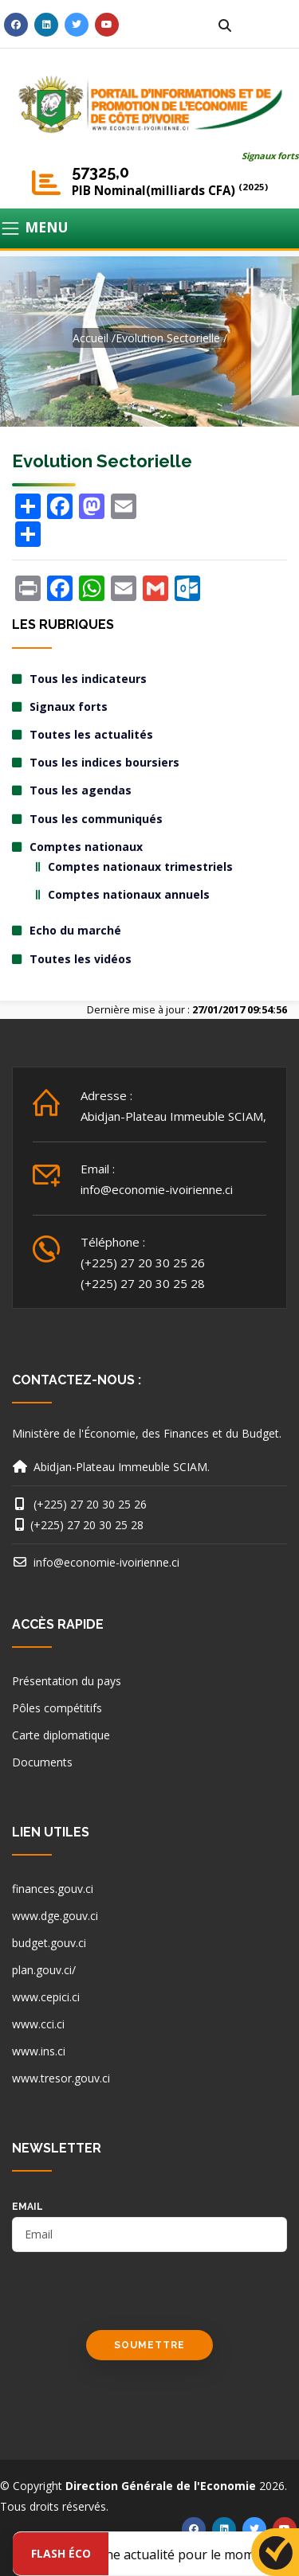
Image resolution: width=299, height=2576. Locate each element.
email (27, 2206)
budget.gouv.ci (49, 1942)
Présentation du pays (66, 1680)
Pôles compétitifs (57, 1707)
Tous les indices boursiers (104, 762)
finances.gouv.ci (52, 1888)
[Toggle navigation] (149, 228)
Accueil (90, 337)
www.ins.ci (38, 2051)
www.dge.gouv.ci (55, 1915)
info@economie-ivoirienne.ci (157, 1189)
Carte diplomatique (61, 1735)
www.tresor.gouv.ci (61, 2078)
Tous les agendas (81, 790)
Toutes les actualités (91, 734)
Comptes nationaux (86, 846)
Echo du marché (75, 930)
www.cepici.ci (46, 1996)
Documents (42, 1762)
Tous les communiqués (96, 818)
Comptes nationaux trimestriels (140, 866)
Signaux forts (270, 156)
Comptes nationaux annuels (129, 894)
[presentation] (133, 2299)
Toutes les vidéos (81, 958)
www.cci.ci (38, 2024)
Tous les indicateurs (88, 678)
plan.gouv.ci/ (44, 1969)
